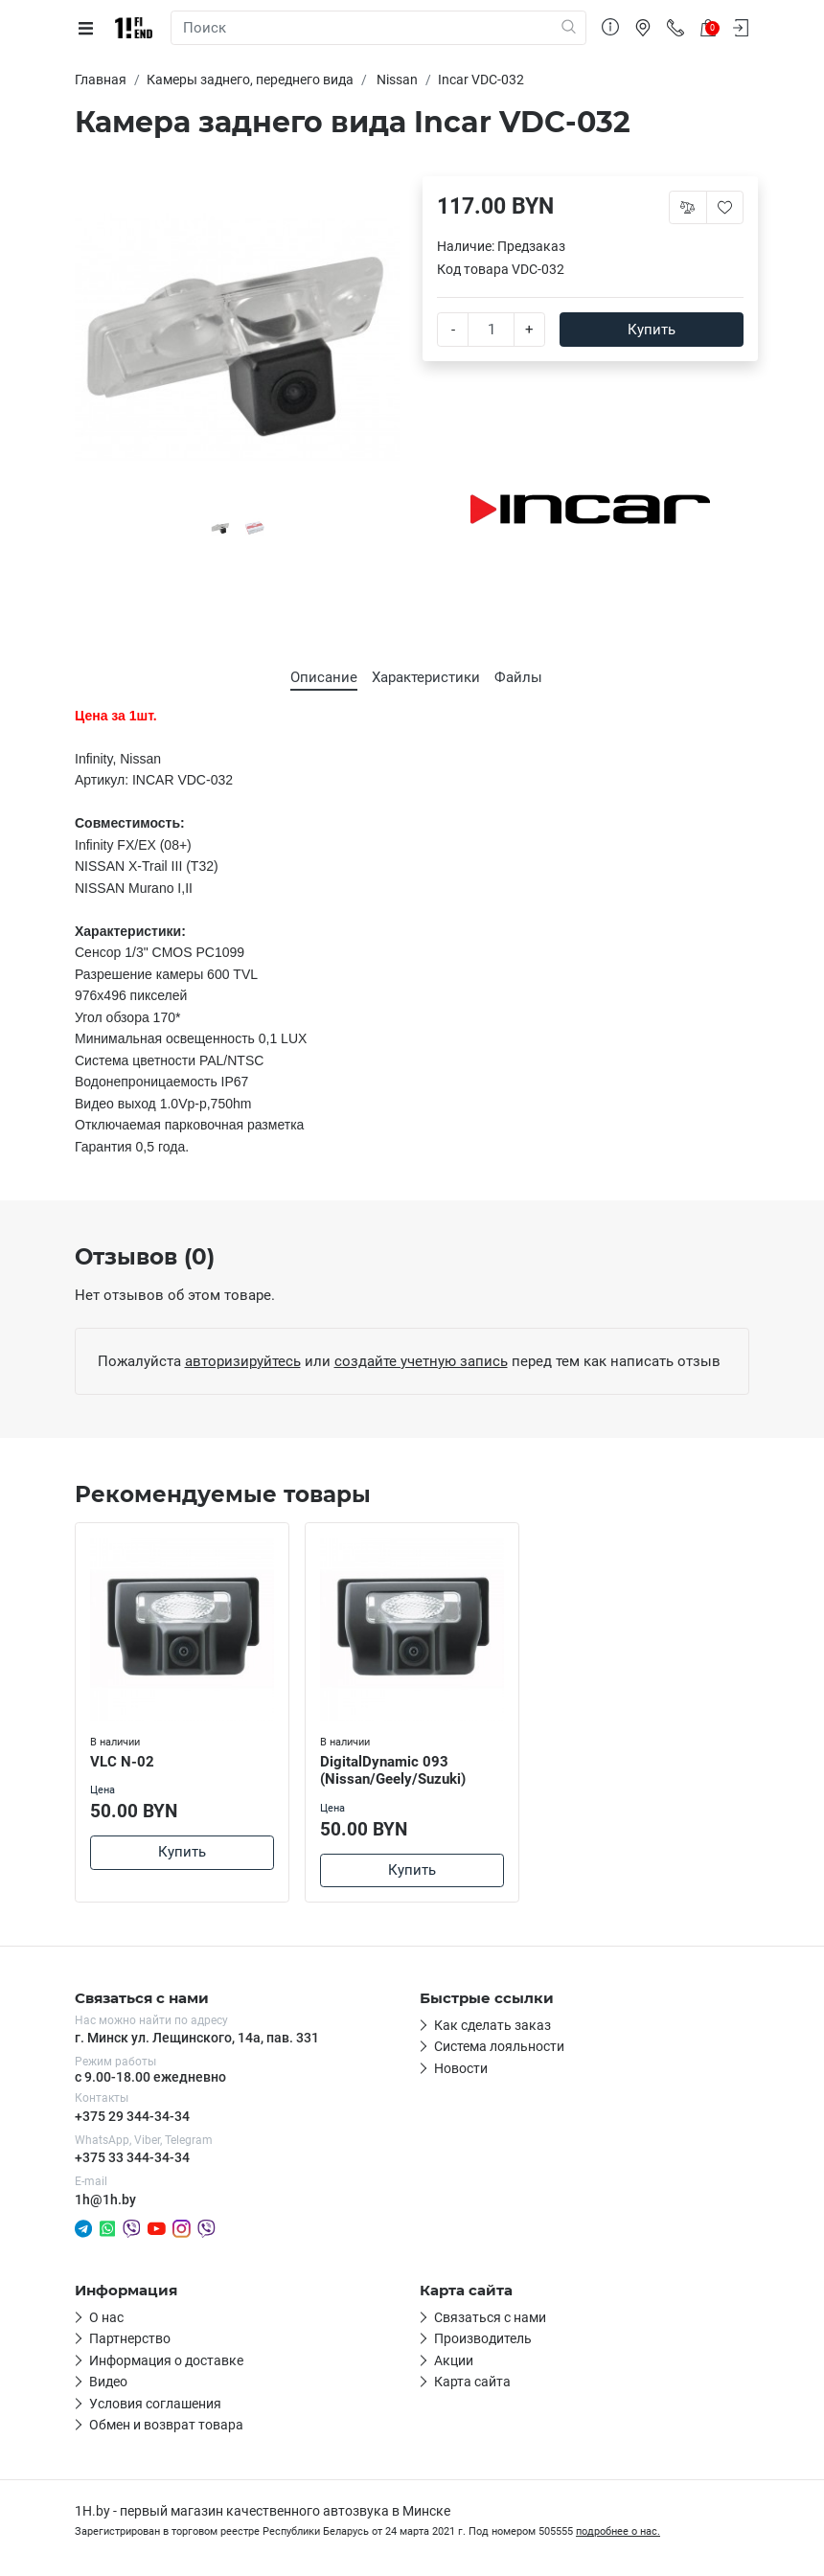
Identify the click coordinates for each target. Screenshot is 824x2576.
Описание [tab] (323, 677)
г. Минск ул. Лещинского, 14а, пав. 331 (197, 2037)
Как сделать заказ (492, 2025)
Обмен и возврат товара (166, 2424)
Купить (651, 329)
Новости (461, 2068)
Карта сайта (472, 2381)
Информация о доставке (166, 2360)
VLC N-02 (122, 1761)
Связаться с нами (490, 2317)
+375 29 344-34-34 (132, 2116)
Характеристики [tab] (426, 677)
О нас (106, 2317)
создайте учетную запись (421, 1361)
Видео (108, 2381)
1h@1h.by (105, 2199)
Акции (453, 2360)
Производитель (483, 2338)
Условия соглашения (155, 2403)
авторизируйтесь (243, 1361)
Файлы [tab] (518, 677)
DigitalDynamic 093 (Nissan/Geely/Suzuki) (393, 1771)
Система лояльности (499, 2046)
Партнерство (130, 2338)
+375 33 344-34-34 (132, 2157)
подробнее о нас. (618, 2531)
